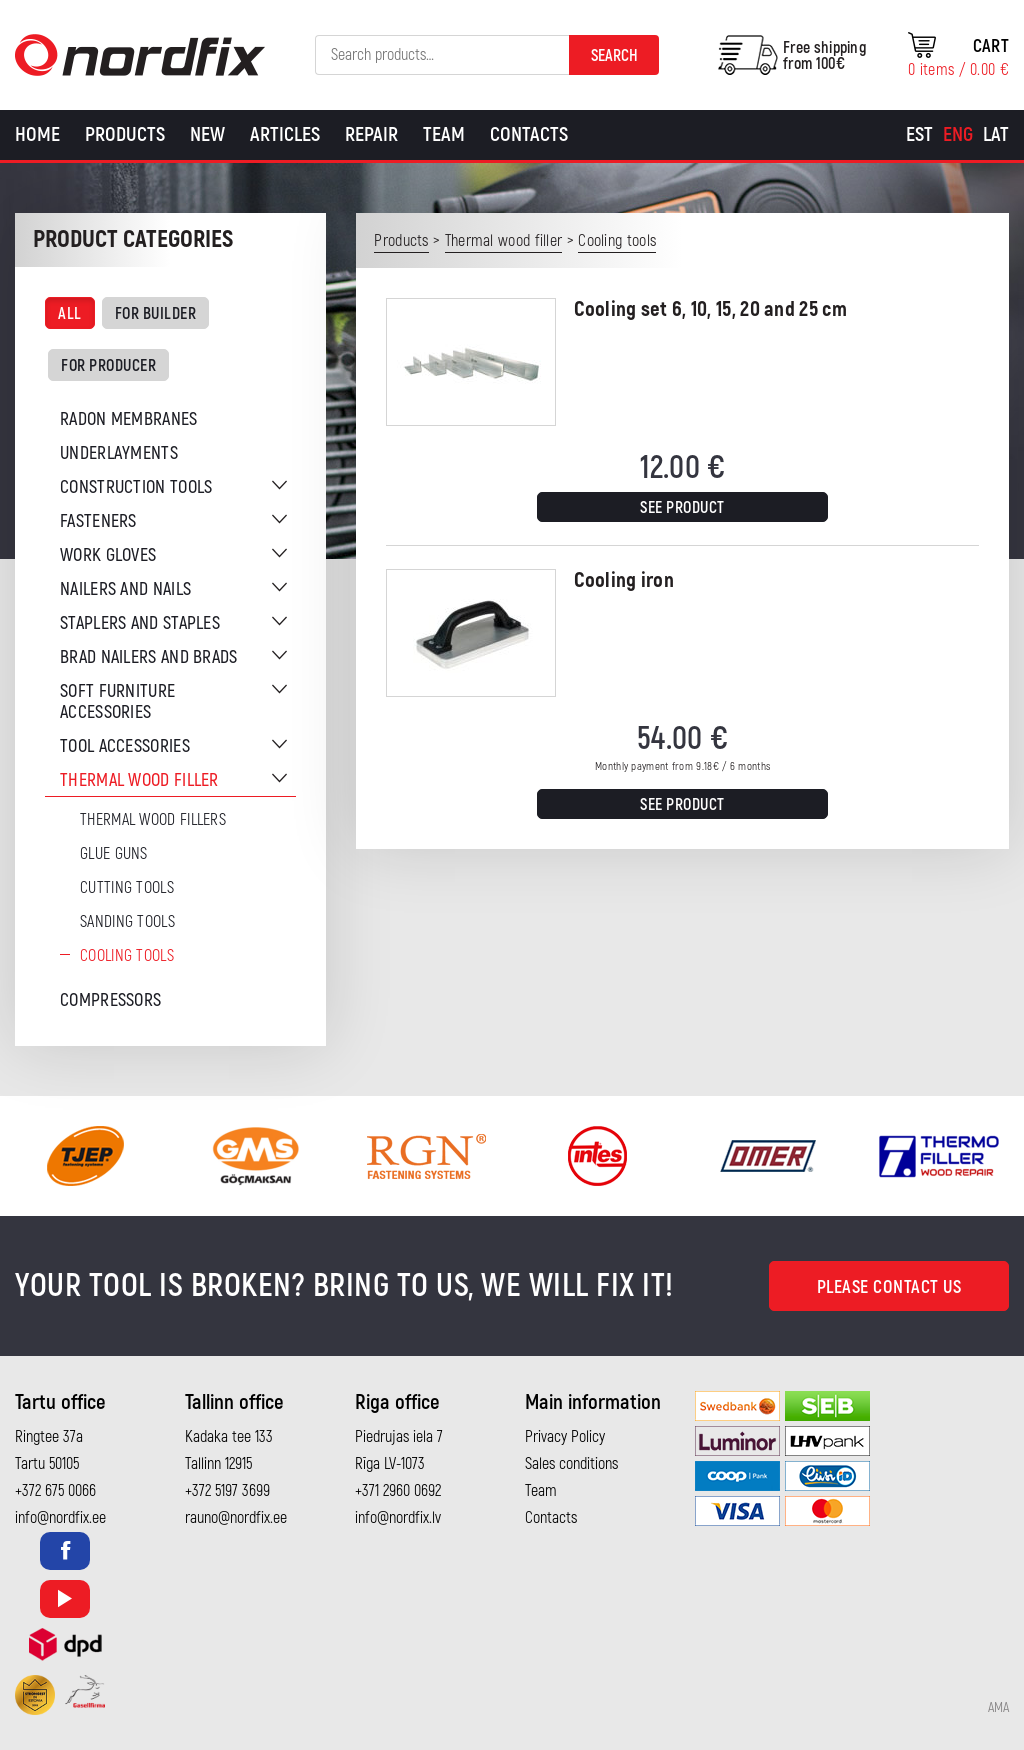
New (207, 134)
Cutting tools (127, 888)
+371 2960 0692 (398, 1491)
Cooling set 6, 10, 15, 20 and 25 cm (710, 309)
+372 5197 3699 (227, 1491)
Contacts (529, 134)
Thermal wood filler (139, 780)
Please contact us (889, 1287)
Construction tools (136, 487)
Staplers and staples (140, 623)
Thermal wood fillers (153, 820)
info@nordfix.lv (398, 1518)
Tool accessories (125, 746)
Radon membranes (129, 419)
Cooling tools (127, 956)
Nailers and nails (125, 589)
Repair (371, 134)
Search (614, 56)
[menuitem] (919, 135)
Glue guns (114, 854)
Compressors (110, 1000)
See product (682, 508)
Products (125, 134)
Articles (285, 134)
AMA (998, 1708)
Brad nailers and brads (149, 657)
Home (37, 134)
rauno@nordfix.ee (236, 1518)
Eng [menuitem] (958, 134)
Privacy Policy (565, 1437)
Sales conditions (571, 1464)
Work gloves (108, 555)
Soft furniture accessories (117, 702)
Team (444, 134)
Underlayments (119, 453)
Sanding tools (127, 922)
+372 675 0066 (55, 1491)
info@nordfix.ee (60, 1518)
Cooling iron (624, 580)
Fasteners (98, 521)
